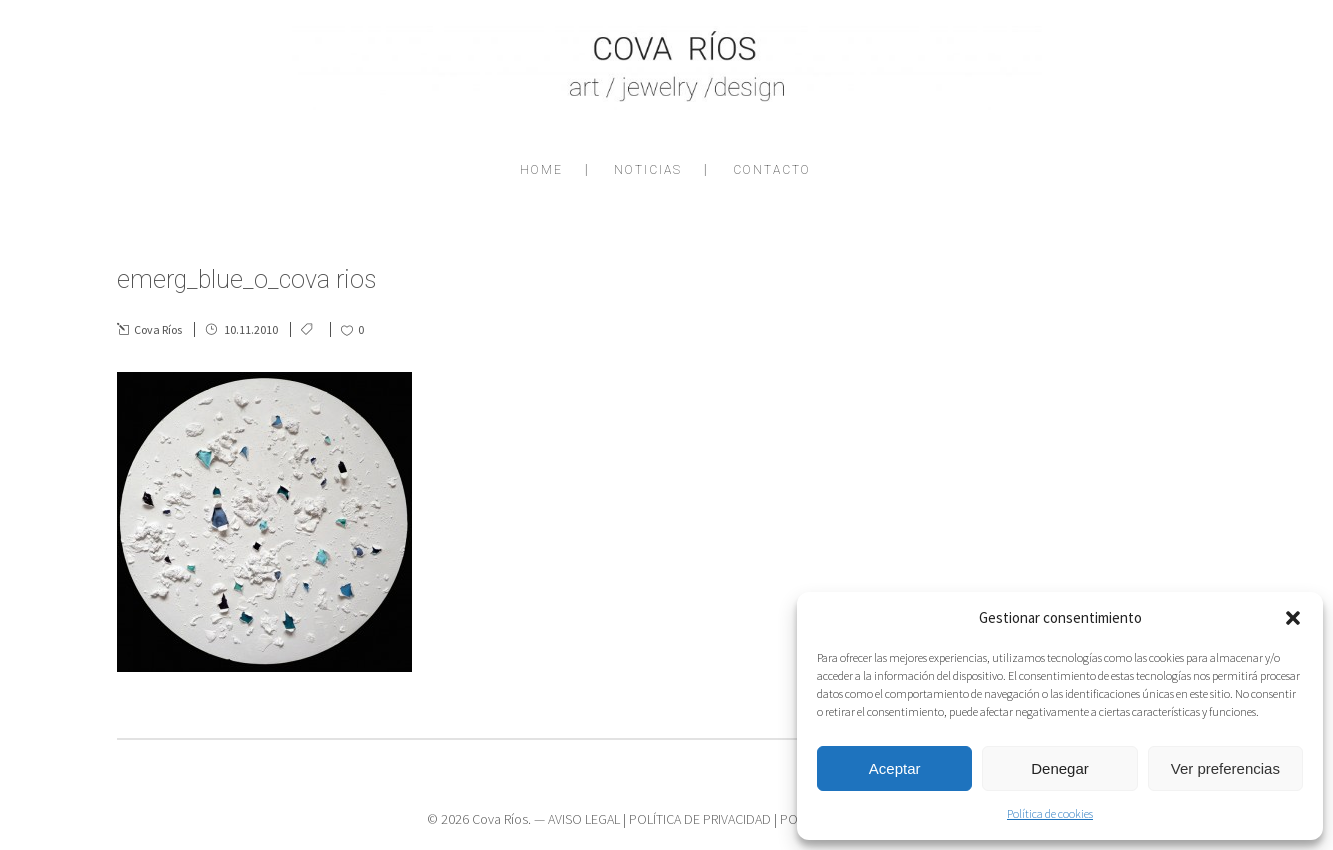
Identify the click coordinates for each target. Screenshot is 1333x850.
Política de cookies (1050, 813)
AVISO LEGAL (584, 819)
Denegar (1060, 768)
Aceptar (895, 768)
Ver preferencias (1225, 768)
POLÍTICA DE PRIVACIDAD (700, 819)
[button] (1293, 618)
